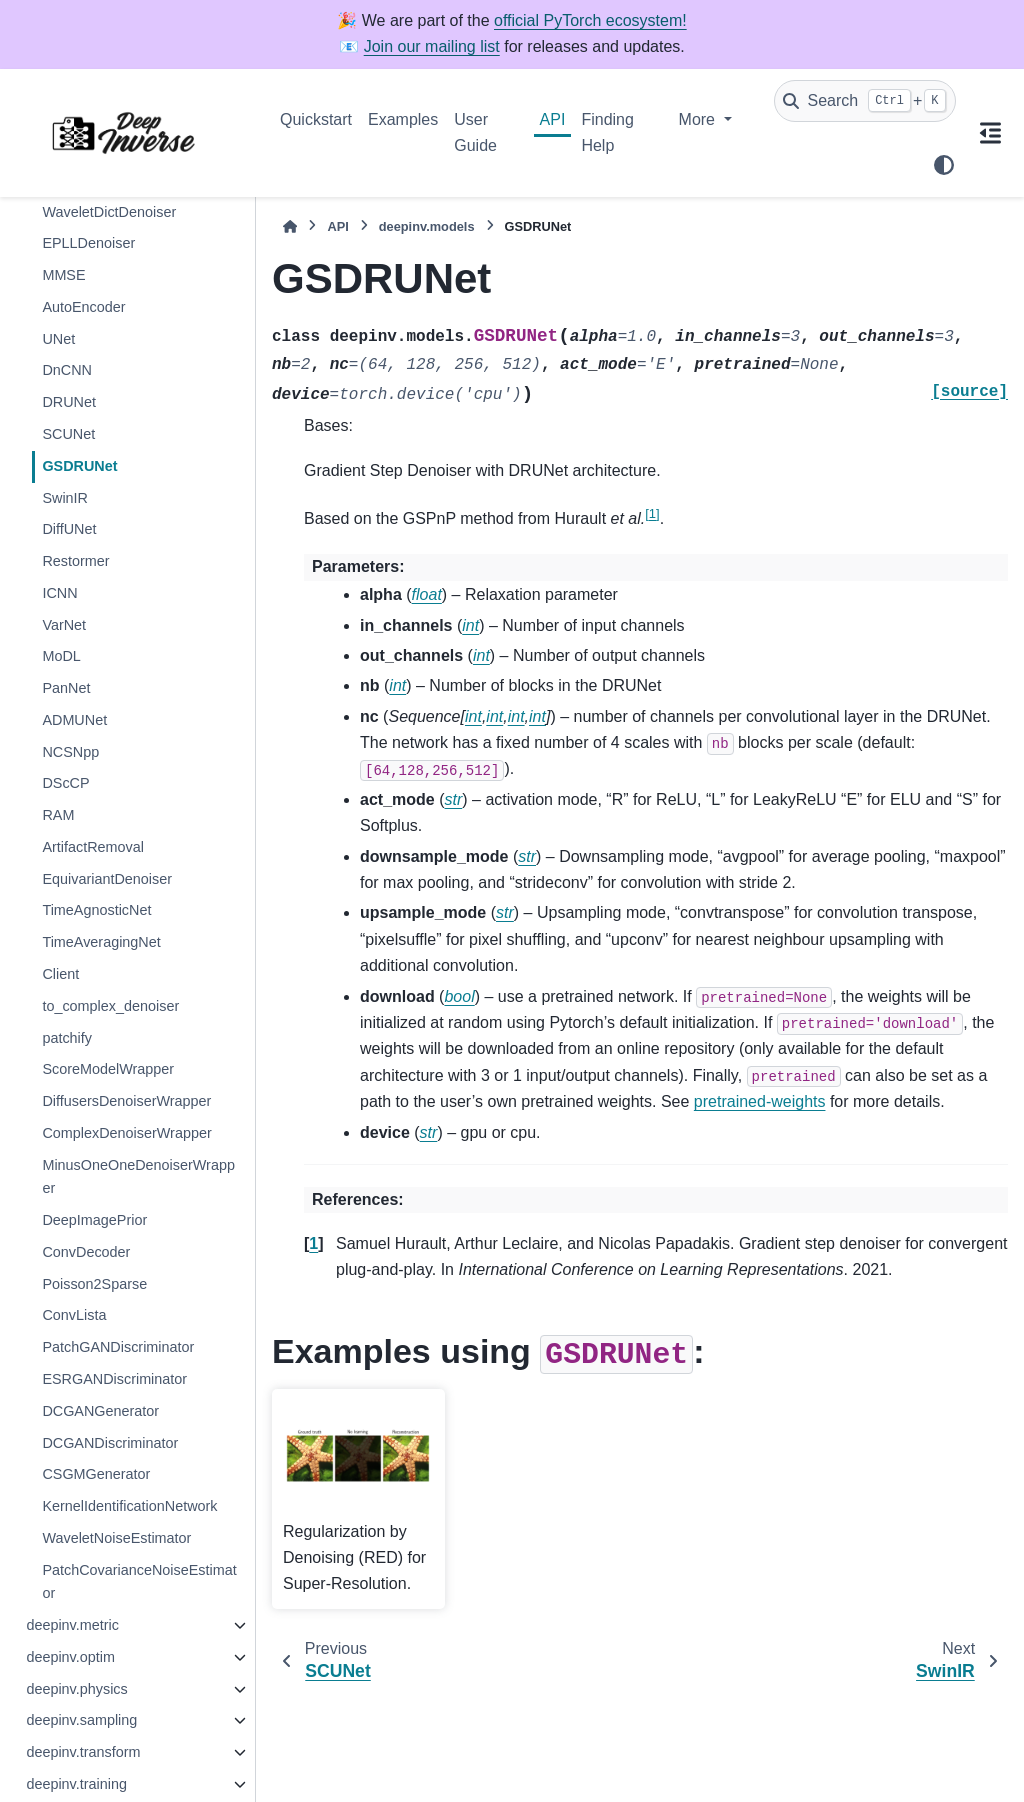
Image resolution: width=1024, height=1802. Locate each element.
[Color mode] (944, 165)
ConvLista (74, 1315)
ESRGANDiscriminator (114, 1379)
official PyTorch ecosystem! (590, 20)
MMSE (63, 275)
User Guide (475, 132)
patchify (67, 1038)
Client (60, 974)
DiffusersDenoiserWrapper (126, 1101)
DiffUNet (69, 529)
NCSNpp (70, 752)
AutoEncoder (83, 307)
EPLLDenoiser (88, 243)
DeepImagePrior (94, 1220)
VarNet (64, 625)
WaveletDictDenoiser (109, 212)
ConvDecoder (86, 1252)
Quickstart (316, 119)
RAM (58, 815)
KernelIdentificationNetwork (129, 1506)
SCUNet (68, 434)
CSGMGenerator (96, 1474)
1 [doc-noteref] (652, 513)
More (699, 119)
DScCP (65, 783)
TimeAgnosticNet (96, 910)
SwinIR (65, 498)
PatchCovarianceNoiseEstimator (139, 1582)
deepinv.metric (72, 1625)
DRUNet (69, 402)
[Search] (865, 101)
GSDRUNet (79, 466)
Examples (403, 119)
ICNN (59, 593)
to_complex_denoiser (110, 1006)
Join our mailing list (432, 46)
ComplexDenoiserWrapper (126, 1133)
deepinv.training (76, 1784)
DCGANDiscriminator (110, 1443)
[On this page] (990, 133)
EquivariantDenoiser (107, 879)
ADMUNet (74, 720)
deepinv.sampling (81, 1720)
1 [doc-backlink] (313, 1243)
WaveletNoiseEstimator (116, 1538)
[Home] (290, 226)
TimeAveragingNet (101, 942)
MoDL (61, 656)
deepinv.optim (70, 1657)
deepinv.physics (76, 1689)
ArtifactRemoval (93, 847)
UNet (58, 339)
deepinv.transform (83, 1752)
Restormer (75, 561)
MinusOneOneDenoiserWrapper (138, 1177)
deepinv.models (427, 226)
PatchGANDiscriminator (118, 1347)
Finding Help (607, 132)
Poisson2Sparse (94, 1284)
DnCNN (67, 370)
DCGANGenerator (100, 1411)
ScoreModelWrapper (108, 1069)
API (553, 119)
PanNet (66, 688)
